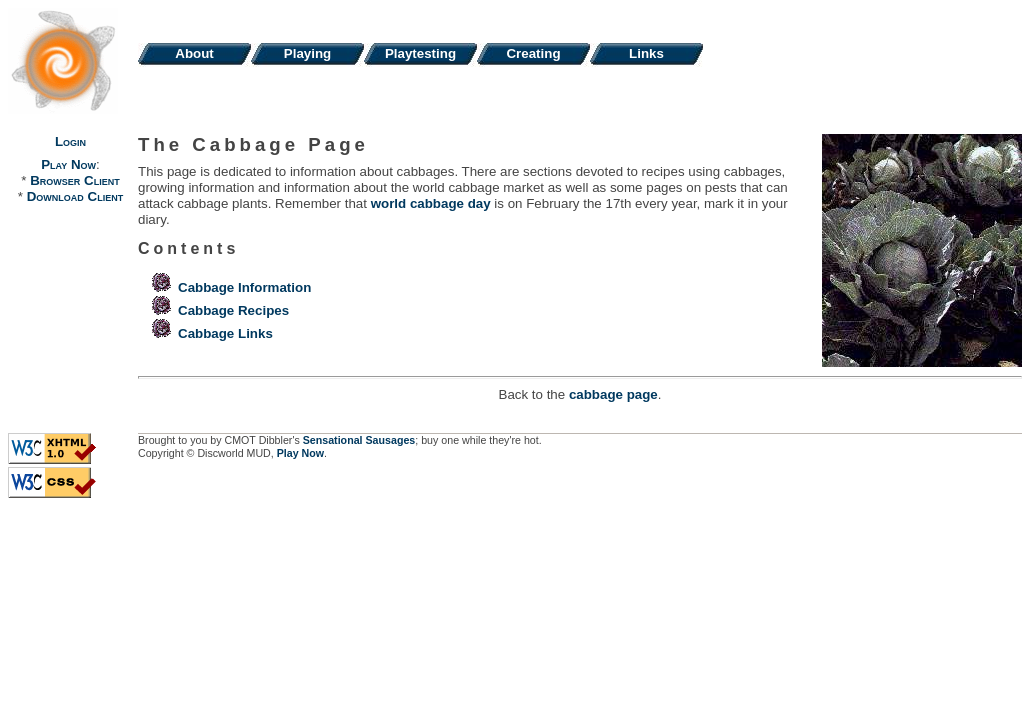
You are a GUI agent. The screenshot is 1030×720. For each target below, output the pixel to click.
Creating (533, 53)
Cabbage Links (225, 333)
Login (70, 141)
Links (646, 53)
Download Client (75, 196)
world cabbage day (431, 203)
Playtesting (420, 53)
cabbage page (613, 394)
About (194, 53)
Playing (307, 53)
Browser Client (74, 180)
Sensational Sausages (359, 440)
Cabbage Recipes (233, 310)
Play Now (68, 164)
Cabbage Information (244, 287)
